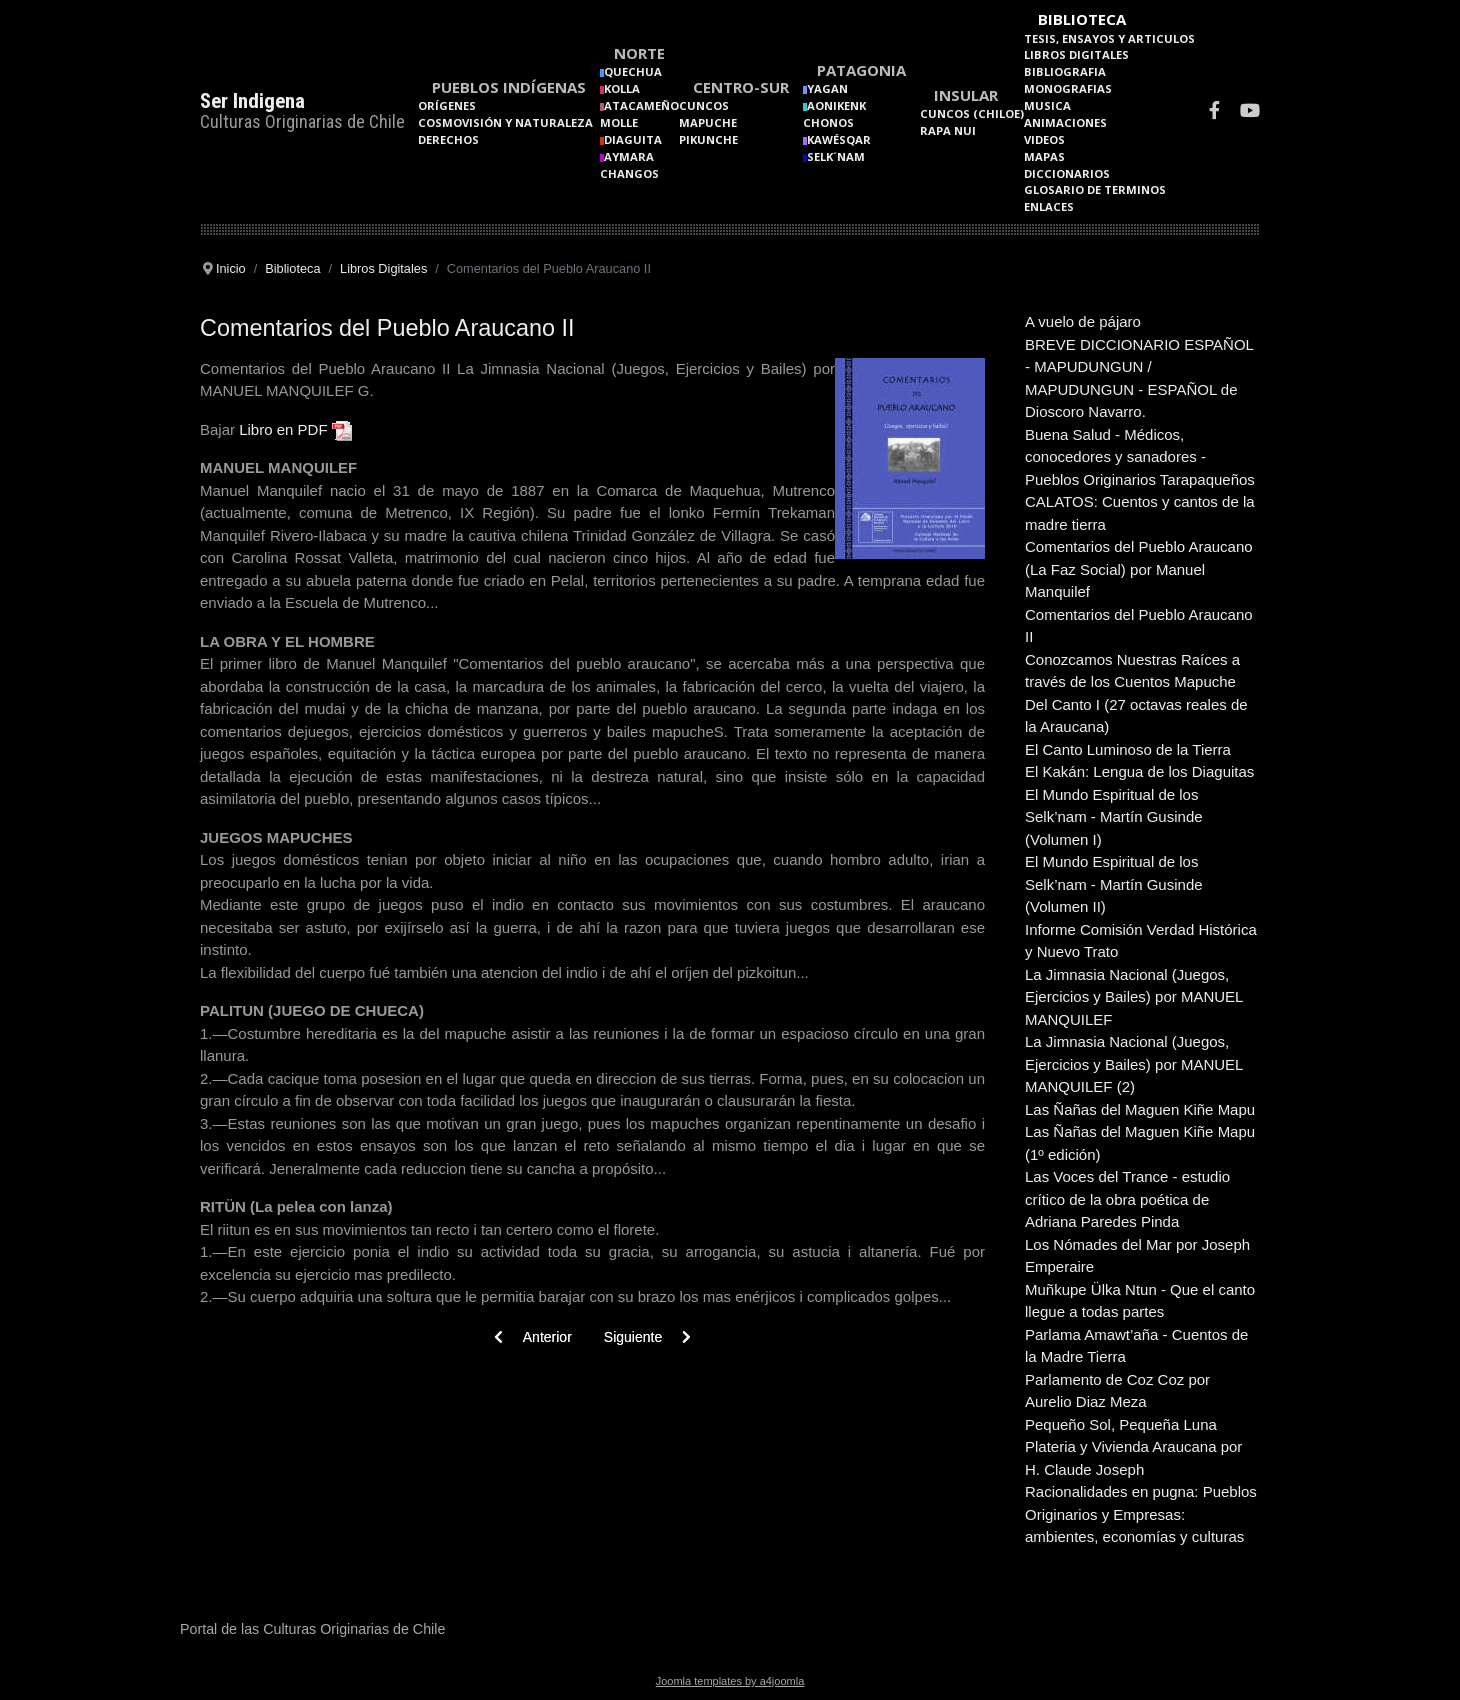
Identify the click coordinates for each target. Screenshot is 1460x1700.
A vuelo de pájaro (1083, 321)
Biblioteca (1082, 19)
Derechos (448, 139)
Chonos (828, 122)
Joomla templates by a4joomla (730, 1681)
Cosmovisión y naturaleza (505, 122)
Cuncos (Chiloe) (972, 113)
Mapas (1044, 156)
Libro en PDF (283, 429)
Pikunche (708, 139)
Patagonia (861, 70)
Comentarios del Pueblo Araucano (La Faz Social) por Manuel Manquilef (1139, 569)
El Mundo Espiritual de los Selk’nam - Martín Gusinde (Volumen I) (1114, 817)
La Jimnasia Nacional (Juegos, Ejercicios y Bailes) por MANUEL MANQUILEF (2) (1134, 1064)
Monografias (1068, 88)
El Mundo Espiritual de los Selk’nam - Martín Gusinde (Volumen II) (1114, 884)
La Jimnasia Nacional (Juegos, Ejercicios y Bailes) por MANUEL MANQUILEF (1134, 997)
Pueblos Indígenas (509, 87)
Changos (629, 173)
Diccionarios (1067, 173)
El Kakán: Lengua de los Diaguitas (1139, 771)
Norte (639, 53)
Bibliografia (1065, 71)
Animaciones (1065, 122)
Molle (619, 122)
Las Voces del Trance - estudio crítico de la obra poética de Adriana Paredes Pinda (1127, 1199)
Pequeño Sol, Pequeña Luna (1121, 1424)
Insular (966, 95)
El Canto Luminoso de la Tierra (1128, 749)
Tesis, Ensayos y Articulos (1109, 38)
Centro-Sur (741, 87)
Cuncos (704, 105)
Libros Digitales (1076, 54)
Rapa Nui (948, 130)
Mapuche (708, 122)
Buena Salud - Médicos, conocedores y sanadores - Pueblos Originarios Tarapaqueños (1140, 457)
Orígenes (447, 105)
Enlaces (1049, 206)
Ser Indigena (252, 101)
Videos (1044, 139)
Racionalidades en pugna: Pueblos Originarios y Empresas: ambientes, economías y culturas (1141, 1514)
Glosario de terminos (1095, 189)
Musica (1047, 105)
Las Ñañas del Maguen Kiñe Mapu (1140, 1109)
